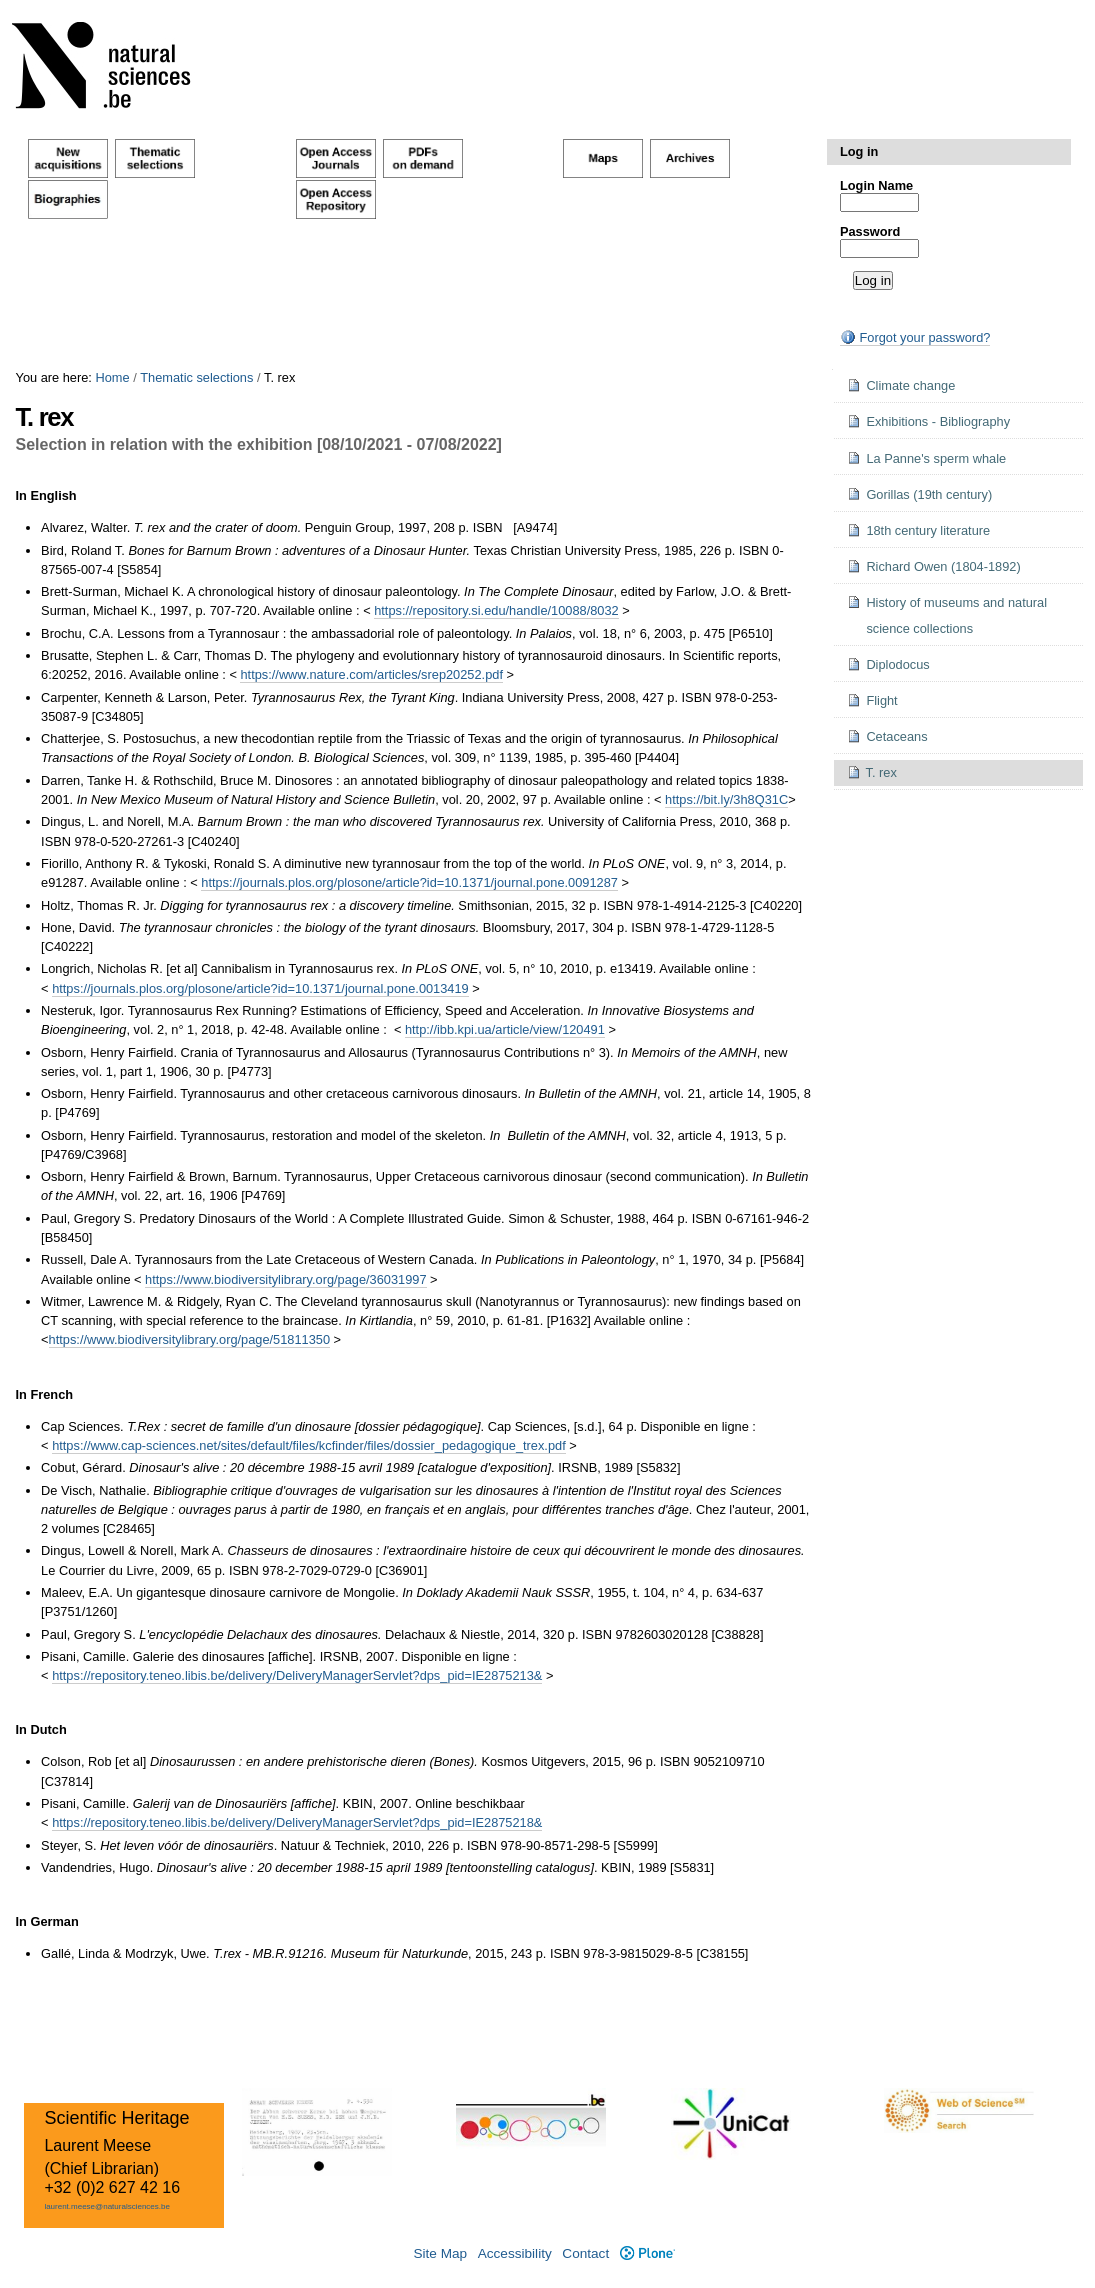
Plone (647, 2253)
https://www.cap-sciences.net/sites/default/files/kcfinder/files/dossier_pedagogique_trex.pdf (309, 1445)
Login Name (876, 185)
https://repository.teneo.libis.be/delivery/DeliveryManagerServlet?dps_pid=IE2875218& (297, 1822)
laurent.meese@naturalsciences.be (107, 2206)
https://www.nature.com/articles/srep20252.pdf (371, 674)
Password (870, 231)
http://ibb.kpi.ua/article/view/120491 (505, 1029)
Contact (585, 2253)
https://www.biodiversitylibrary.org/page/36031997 (285, 1279)
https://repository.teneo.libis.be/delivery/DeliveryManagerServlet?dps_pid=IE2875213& (297, 1675)
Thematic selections (196, 377)
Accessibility (515, 2253)
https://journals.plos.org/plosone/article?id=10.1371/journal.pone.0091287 (409, 882)
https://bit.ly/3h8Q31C (726, 799)
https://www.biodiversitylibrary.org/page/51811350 (189, 1339)
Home (112, 377)
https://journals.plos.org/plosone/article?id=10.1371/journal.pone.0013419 (260, 988)
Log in (859, 151)
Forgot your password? (915, 337)
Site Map (440, 2253)
